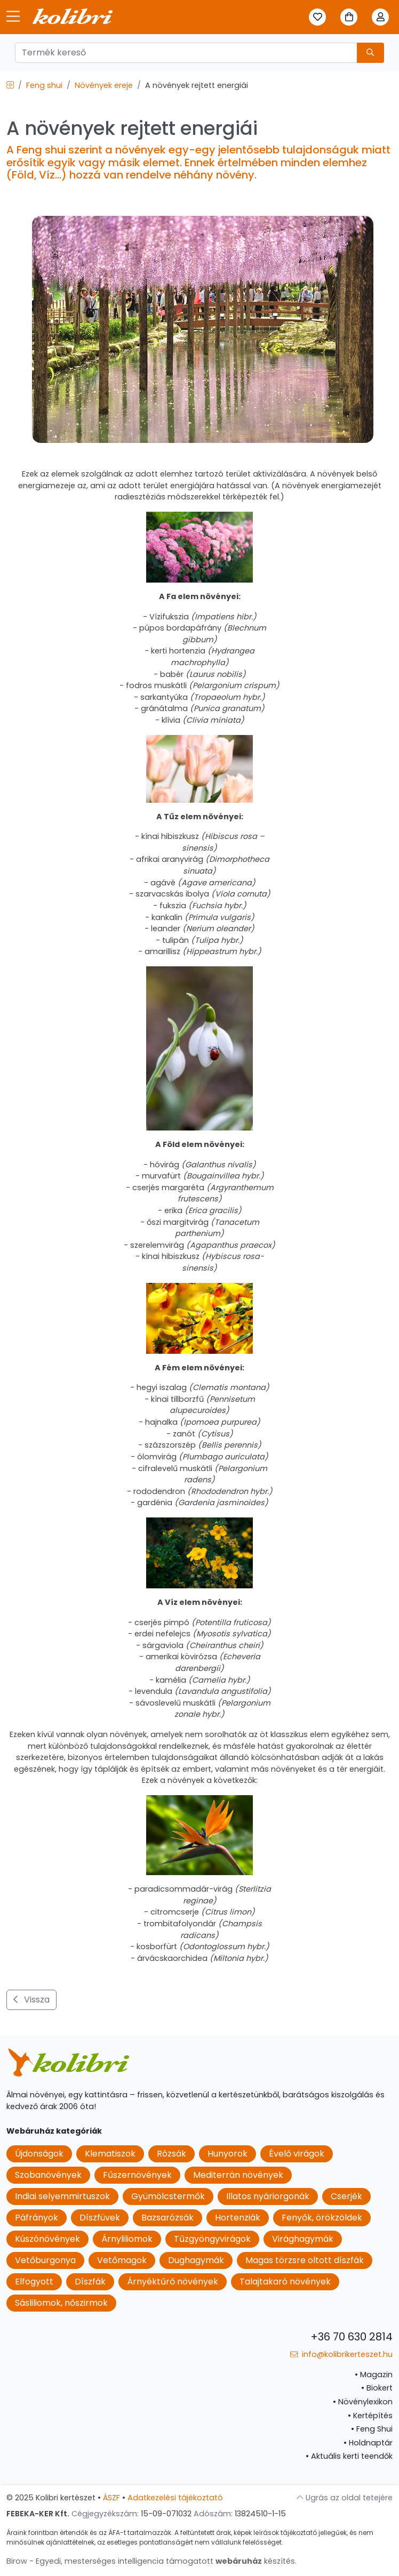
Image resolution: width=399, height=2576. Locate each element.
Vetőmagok (122, 2260)
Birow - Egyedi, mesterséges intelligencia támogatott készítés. (151, 2561)
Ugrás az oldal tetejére (345, 2497)
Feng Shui (372, 2429)
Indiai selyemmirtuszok (62, 2196)
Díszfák (90, 2281)
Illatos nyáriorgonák (267, 2196)
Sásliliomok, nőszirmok (61, 2303)
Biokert (377, 2388)
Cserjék (346, 2196)
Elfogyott (34, 2281)
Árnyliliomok (127, 2239)
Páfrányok (36, 2217)
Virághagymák (302, 2239)
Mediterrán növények (238, 2175)
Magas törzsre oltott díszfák (304, 2260)
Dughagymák (196, 2260)
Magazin (374, 2374)
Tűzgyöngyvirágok (212, 2239)
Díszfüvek (99, 2217)
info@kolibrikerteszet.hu (341, 2354)
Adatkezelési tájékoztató (175, 2497)
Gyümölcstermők (168, 2196)
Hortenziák (237, 2217)
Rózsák (171, 2153)
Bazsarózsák (167, 2217)
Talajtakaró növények (285, 2281)
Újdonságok (39, 2153)
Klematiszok (110, 2153)
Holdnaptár (368, 2442)
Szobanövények (48, 2175)
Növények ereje (104, 85)
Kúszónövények (47, 2239)
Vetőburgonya (45, 2260)
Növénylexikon (363, 2401)
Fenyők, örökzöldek (322, 2217)
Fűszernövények (137, 2175)
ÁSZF (111, 2497)
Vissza (31, 1999)
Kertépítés (370, 2415)
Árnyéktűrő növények (172, 2281)
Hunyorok (228, 2153)
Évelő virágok (296, 2153)
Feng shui (44, 85)
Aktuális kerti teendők (349, 2456)
